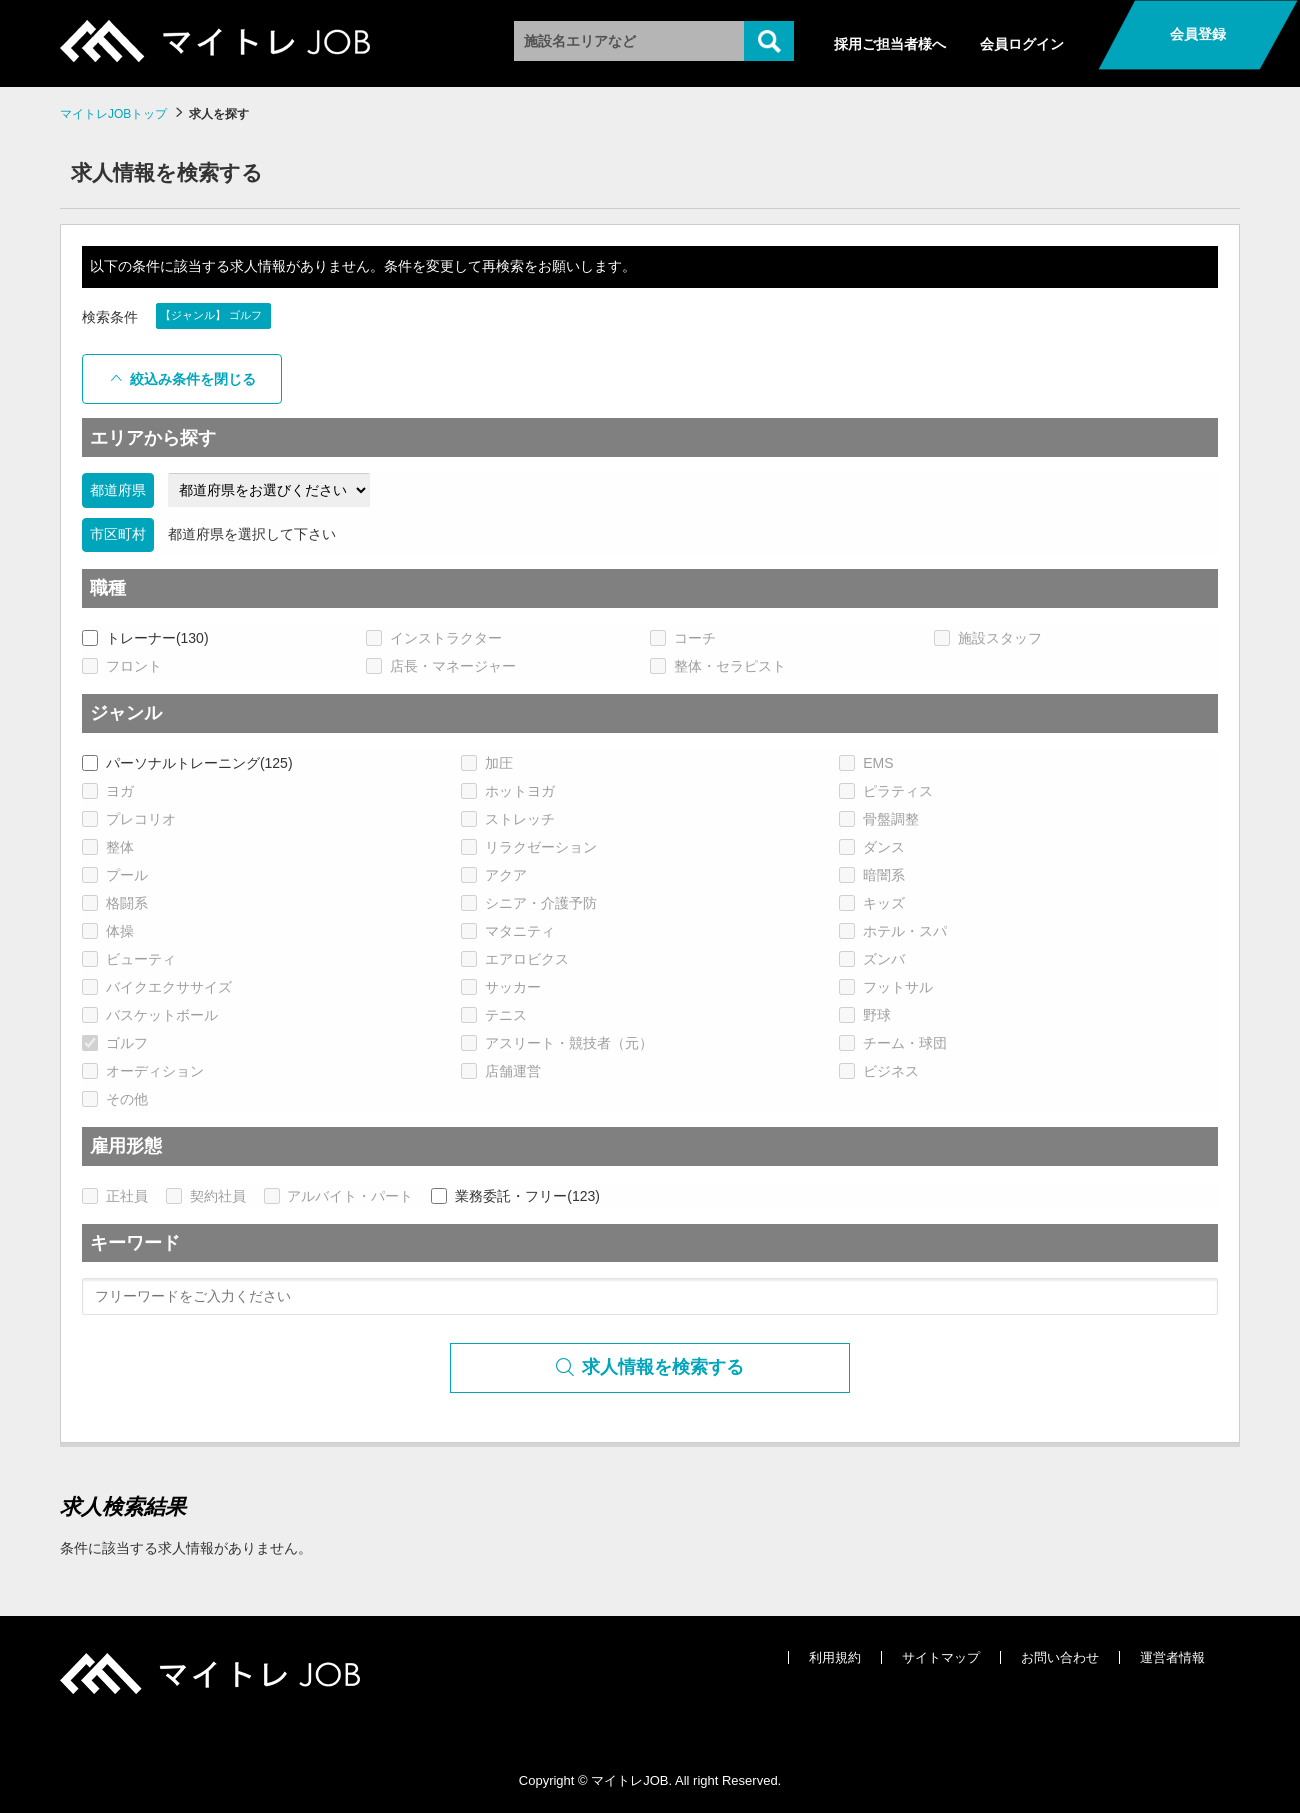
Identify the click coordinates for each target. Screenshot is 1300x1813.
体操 (108, 931)
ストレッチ (508, 819)
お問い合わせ (1060, 1657)
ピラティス (886, 791)
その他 (115, 1099)
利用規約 (835, 1657)
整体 (108, 847)
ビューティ (129, 959)
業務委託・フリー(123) (515, 1196)
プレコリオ (129, 819)
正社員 (115, 1196)
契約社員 (206, 1196)
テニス (494, 1015)
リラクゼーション (529, 847)
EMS (866, 763)
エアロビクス (515, 959)
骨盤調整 (879, 819)
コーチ (683, 638)
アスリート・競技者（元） (557, 1043)
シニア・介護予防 (529, 903)
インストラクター (434, 638)
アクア (494, 875)
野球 (865, 1015)
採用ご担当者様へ (890, 44)
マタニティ (508, 931)
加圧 (487, 763)
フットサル (886, 987)
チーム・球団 (893, 1043)
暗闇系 (872, 875)
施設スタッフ (988, 638)
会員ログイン (1022, 44)
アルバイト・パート (339, 1196)
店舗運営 (501, 1071)
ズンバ (872, 959)
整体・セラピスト (718, 666)
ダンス (872, 847)
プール (115, 875)
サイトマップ (941, 1657)
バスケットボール (150, 1015)
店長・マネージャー (441, 666)
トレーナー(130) (145, 638)
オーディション (143, 1071)
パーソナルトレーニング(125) (187, 763)
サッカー (501, 987)
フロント (122, 666)
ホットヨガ (508, 791)
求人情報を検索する (650, 1368)
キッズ (872, 903)
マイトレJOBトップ (113, 114)
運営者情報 (1172, 1657)
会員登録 (1198, 34)
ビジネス (879, 1071)
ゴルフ (115, 1043)
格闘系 (115, 903)
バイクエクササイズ (157, 987)
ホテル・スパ (893, 931)
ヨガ (108, 791)
